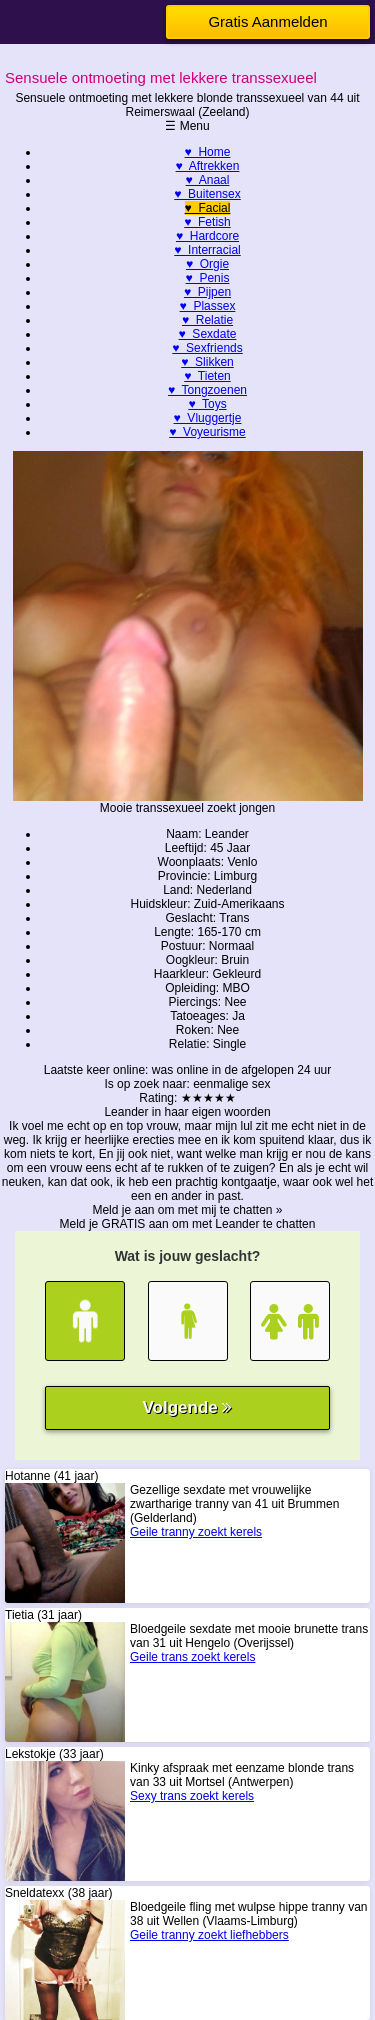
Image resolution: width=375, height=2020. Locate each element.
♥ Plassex (208, 306)
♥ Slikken (207, 362)
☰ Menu (187, 126)
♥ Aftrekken (208, 166)
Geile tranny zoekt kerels (196, 1532)
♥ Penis (208, 278)
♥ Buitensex (207, 194)
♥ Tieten (207, 376)
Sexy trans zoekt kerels (192, 1796)
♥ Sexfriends (207, 348)
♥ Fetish (207, 222)
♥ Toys (207, 404)
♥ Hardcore (207, 236)
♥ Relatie (207, 320)
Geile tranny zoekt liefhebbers (209, 1935)
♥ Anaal (208, 180)
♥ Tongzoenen (207, 390)
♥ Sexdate (208, 334)
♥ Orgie (207, 264)
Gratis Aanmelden (267, 21)
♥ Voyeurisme (207, 432)
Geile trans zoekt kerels (192, 1657)
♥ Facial (208, 208)
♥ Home (208, 152)
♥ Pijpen (207, 292)
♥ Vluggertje (208, 418)
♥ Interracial (207, 250)
